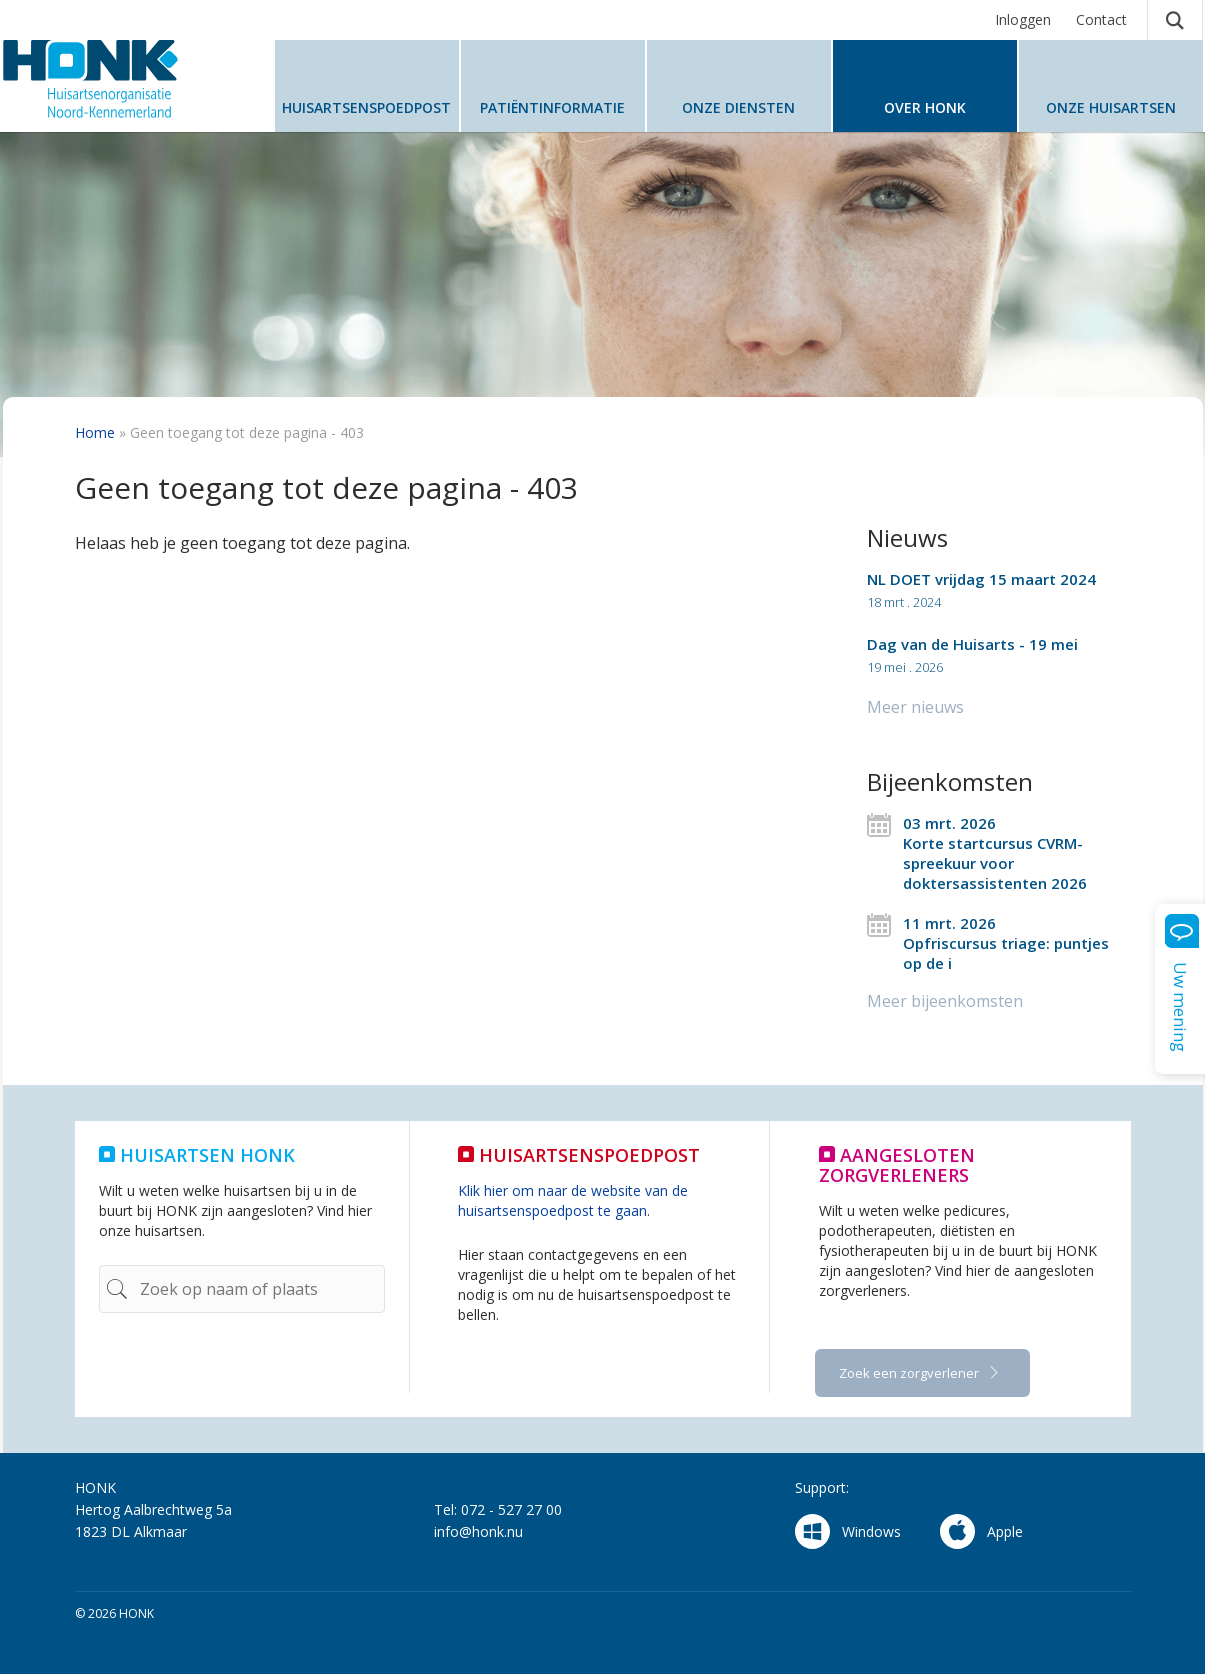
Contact (1101, 19)
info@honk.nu (478, 1531)
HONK (123, 79)
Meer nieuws (915, 707)
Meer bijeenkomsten (945, 1001)
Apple (981, 1531)
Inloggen (1023, 19)
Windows (848, 1531)
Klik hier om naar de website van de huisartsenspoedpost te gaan (573, 1200)
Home (95, 432)
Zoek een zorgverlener (910, 1373)
